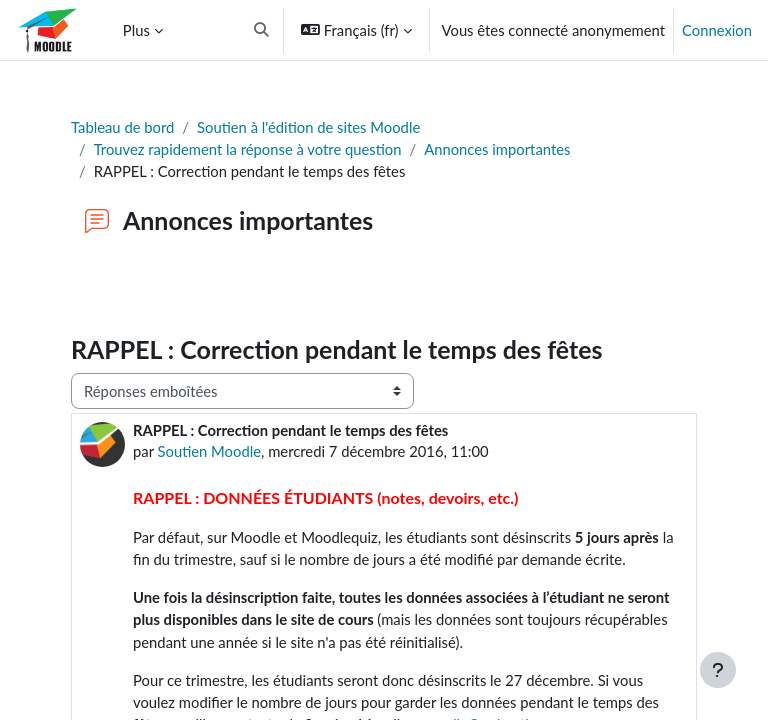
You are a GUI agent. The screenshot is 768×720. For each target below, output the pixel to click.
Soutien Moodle (209, 451)
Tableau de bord (122, 127)
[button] (377, 30)
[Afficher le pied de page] (718, 670)
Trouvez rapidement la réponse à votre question (248, 149)
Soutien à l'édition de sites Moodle (308, 127)
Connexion (717, 30)
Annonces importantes (497, 149)
